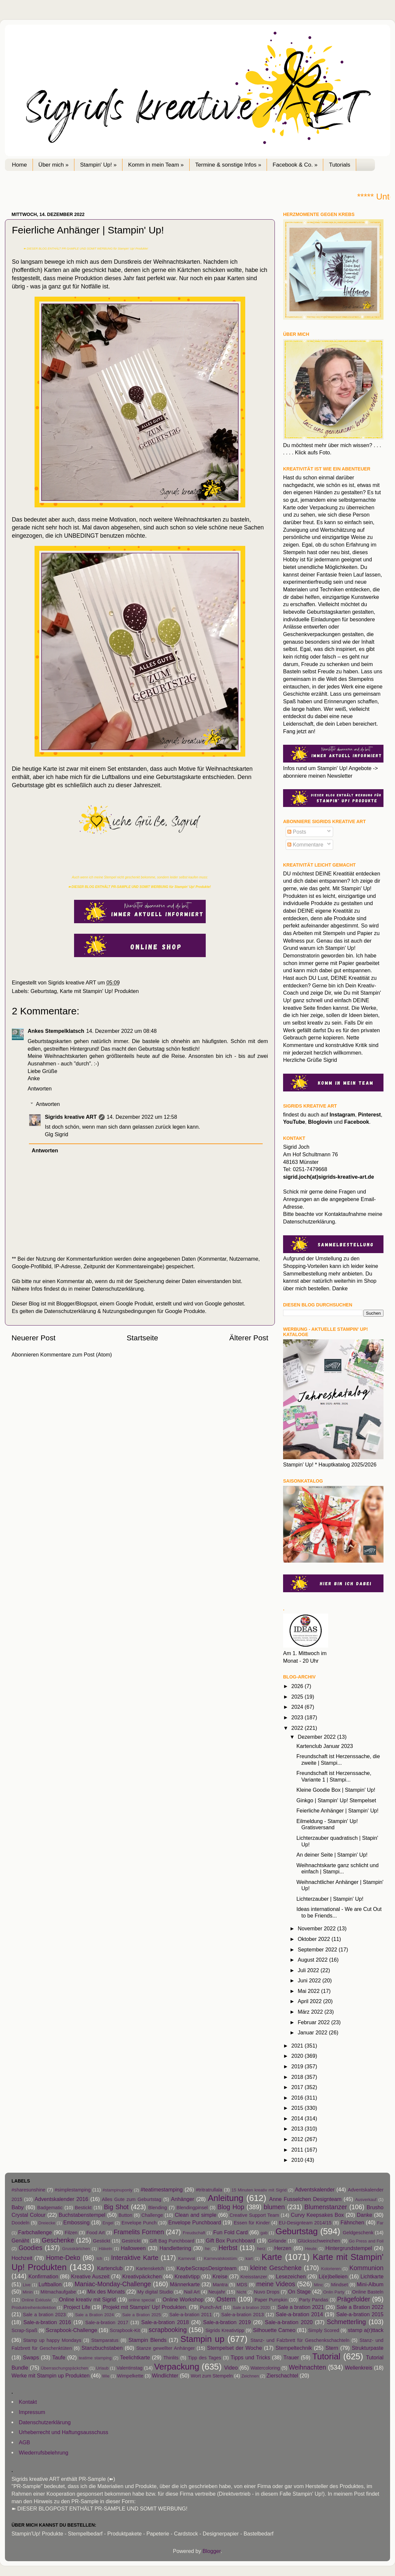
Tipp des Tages (204, 2357)
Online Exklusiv (36, 2299)
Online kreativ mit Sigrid (87, 2299)
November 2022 (317, 1928)
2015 (298, 2108)
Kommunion (366, 2267)
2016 (298, 2098)
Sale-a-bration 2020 (289, 2322)
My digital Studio (154, 2291)
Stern (332, 2348)
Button (125, 2215)
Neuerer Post (34, 1337)
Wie (105, 2376)
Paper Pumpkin (270, 2299)
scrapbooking (168, 2329)
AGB (24, 2442)
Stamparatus (104, 2340)
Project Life (77, 2307)
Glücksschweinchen (319, 2240)
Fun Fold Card (230, 2232)
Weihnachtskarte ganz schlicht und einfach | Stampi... (337, 1868)
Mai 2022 (309, 1991)
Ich (99, 2258)
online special (142, 2299)
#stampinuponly (117, 2189)
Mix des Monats (106, 2291)
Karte (272, 2257)
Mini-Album (370, 2284)
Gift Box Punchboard (230, 2240)
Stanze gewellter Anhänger (165, 2348)
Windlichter (165, 2375)
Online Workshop (183, 2299)
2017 (298, 2087)
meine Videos (275, 2284)
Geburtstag (44, 991)
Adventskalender (315, 2189)
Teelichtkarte (135, 2357)
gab (264, 2232)
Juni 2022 (310, 1980)
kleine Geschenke (276, 2267)
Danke (364, 2215)
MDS (242, 2284)
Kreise (219, 2276)
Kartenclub (109, 2268)
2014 (298, 2118)
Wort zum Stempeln (212, 2375)
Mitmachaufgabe (58, 2291)
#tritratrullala (209, 2189)
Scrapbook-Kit (125, 2330)
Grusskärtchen (76, 2248)
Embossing (76, 2222)
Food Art (95, 2232)
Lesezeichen (291, 2276)
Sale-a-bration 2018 (165, 2322)
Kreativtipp (186, 2276)
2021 (298, 2046)
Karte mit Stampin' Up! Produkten (99, 991)
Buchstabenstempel (82, 2215)
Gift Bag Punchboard (171, 2240)
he (207, 2248)
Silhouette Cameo (274, 2330)
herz (261, 2248)
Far (380, 2222)
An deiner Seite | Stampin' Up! (331, 1855)
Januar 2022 (313, 2032)
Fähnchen (352, 2222)
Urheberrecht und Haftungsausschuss (63, 2432)
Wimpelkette (130, 2375)
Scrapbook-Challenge (71, 2330)
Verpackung (176, 2366)
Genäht (20, 2240)
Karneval (186, 2258)
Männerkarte (185, 2284)
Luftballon (50, 2284)
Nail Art (191, 2291)
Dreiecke (47, 2222)
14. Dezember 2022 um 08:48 (121, 1031)
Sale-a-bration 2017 (106, 2322)
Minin (28, 2292)
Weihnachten (307, 2367)
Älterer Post (248, 1337)
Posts (296, 832)
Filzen (71, 2232)
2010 (298, 2160)
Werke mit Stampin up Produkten (51, 2375)
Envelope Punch (139, 2222)
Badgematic (50, 2207)
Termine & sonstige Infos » (228, 165)
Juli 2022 (309, 1970)
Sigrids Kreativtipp (224, 2330)
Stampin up (202, 2339)
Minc (318, 2284)
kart (249, 2258)
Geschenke (58, 2240)
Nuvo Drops (266, 2291)
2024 (298, 1707)
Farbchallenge (35, 2232)
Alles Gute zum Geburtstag (132, 2199)
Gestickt (101, 2240)
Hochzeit (22, 2258)
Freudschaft (194, 2232)
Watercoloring (265, 2368)
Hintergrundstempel (349, 2248)
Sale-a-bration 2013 (242, 2314)
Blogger (211, 2551)
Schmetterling (346, 2321)
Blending (157, 2207)
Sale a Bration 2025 (141, 2314)
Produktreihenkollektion (34, 2307)
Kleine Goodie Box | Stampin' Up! (335, 1790)
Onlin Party (333, 2292)
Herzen (282, 2248)
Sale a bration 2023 (44, 2314)
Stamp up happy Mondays (52, 2340)
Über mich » (54, 165)
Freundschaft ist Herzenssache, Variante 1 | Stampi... (333, 1776)
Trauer (291, 2357)
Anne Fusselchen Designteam (305, 2199)
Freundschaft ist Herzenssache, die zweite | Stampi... (338, 1759)
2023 (298, 1717)
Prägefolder (353, 2299)
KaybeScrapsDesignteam (206, 2268)
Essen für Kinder (252, 2222)
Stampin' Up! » (98, 165)
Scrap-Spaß (24, 2330)
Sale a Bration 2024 (94, 2314)
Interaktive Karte (134, 2257)
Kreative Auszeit (90, 2276)
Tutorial (326, 2356)
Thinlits (170, 2357)
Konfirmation (43, 2276)
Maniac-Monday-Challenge (112, 2284)
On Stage (299, 2291)
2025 (298, 1697)
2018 (298, 2077)
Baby (18, 2207)
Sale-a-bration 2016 (47, 2322)
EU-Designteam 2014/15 (305, 2222)
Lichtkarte (371, 2276)
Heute (311, 2248)
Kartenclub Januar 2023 (324, 1746)
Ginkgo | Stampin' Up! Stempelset (336, 1800)
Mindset (339, 2284)
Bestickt (83, 2207)
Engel (107, 2222)
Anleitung (225, 2198)
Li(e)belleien (333, 2276)
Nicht (241, 2292)
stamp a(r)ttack (365, 2330)
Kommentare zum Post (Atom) (76, 1354)
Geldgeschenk (358, 2232)
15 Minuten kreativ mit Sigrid (259, 2189)
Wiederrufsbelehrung (43, 2452)
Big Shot (116, 2207)
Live (27, 2284)
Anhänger (182, 2199)
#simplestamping (73, 2189)
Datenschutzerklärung (118, 1289)
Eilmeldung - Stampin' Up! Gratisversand (327, 1824)
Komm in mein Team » (156, 165)
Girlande (277, 2240)
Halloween (133, 2248)
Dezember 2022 (317, 1737)
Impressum (32, 2412)
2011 (298, 2150)
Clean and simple (196, 2215)
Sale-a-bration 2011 (190, 2314)
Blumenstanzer (325, 2207)
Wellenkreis (358, 2368)
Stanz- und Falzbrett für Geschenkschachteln (300, 2340)
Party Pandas (313, 2299)
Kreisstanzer (253, 2276)
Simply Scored (323, 2330)
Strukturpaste (367, 2348)
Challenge (152, 2215)
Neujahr (216, 2291)
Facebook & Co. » (295, 165)
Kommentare (305, 844)
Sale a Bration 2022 (359, 2307)
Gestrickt (131, 2240)
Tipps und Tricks (250, 2357)
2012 (298, 2139)
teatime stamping (95, 2357)
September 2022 (318, 1949)
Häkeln (105, 2248)
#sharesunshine (28, 2189)
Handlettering (175, 2248)
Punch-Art (210, 2307)
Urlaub (102, 2368)
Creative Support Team (254, 2215)
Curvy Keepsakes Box (317, 2215)
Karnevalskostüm (220, 2258)
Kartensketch (150, 2268)
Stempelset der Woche (234, 2348)
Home (19, 165)
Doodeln (20, 2222)
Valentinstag (130, 2368)
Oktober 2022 (314, 1939)
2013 (298, 2129)
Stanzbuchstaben (102, 2348)
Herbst (228, 2247)
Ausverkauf (366, 2199)
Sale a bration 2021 (300, 2307)
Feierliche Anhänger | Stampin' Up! (337, 1810)
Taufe (59, 2357)
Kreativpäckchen (142, 2276)
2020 (298, 2056)
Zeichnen (250, 2376)
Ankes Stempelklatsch (56, 1031)
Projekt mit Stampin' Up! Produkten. (145, 2307)
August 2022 (313, 1960)
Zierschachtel (282, 2375)
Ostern (225, 2299)
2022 (298, 1728)
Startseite (142, 1337)
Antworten (40, 1088)
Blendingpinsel (192, 2207)
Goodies (30, 2247)
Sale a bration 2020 (251, 2307)
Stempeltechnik (294, 2348)
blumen (274, 2207)
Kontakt (28, 2402)
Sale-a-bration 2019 (227, 2322)
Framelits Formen (139, 2232)
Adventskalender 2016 (61, 2199)
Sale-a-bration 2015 (359, 2314)
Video (231, 2368)
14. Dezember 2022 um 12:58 (142, 1117)
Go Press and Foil (366, 2241)
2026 (298, 1686)
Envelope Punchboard (194, 2222)
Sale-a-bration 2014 (299, 2314)
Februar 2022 (314, 2022)
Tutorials (339, 165)
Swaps (31, 2357)
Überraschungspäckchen (64, 2368)
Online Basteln (367, 2291)
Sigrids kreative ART (71, 1117)
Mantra (220, 2284)
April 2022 (310, 2001)
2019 (298, 2066)
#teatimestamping (162, 2189)
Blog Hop (230, 2207)
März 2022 (311, 2012)
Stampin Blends (147, 2340)
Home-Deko (63, 2257)
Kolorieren (331, 2268)
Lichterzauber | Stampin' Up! (329, 1899)
